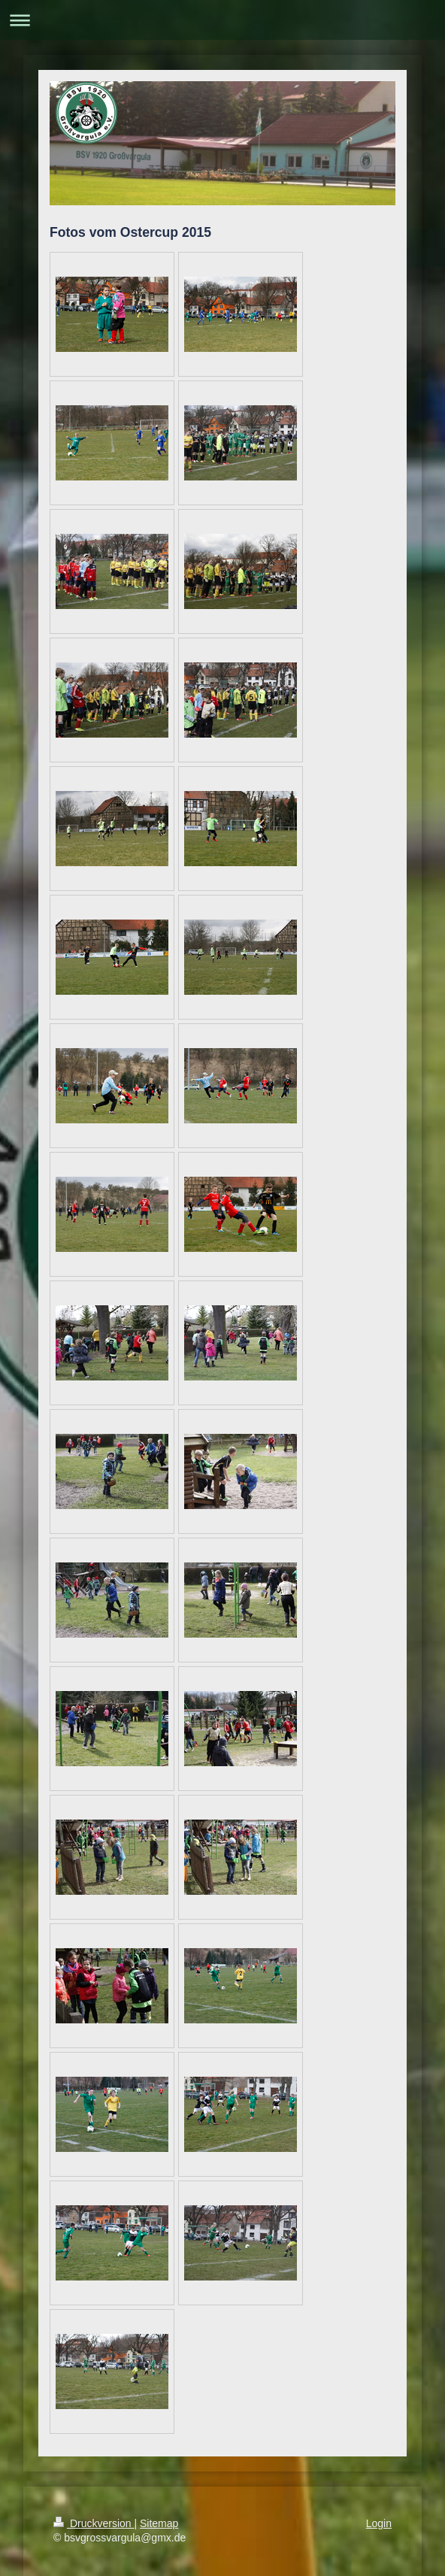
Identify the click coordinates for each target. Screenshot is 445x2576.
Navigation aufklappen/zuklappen (222, 20)
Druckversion (93, 2523)
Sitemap (159, 2523)
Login (379, 2523)
